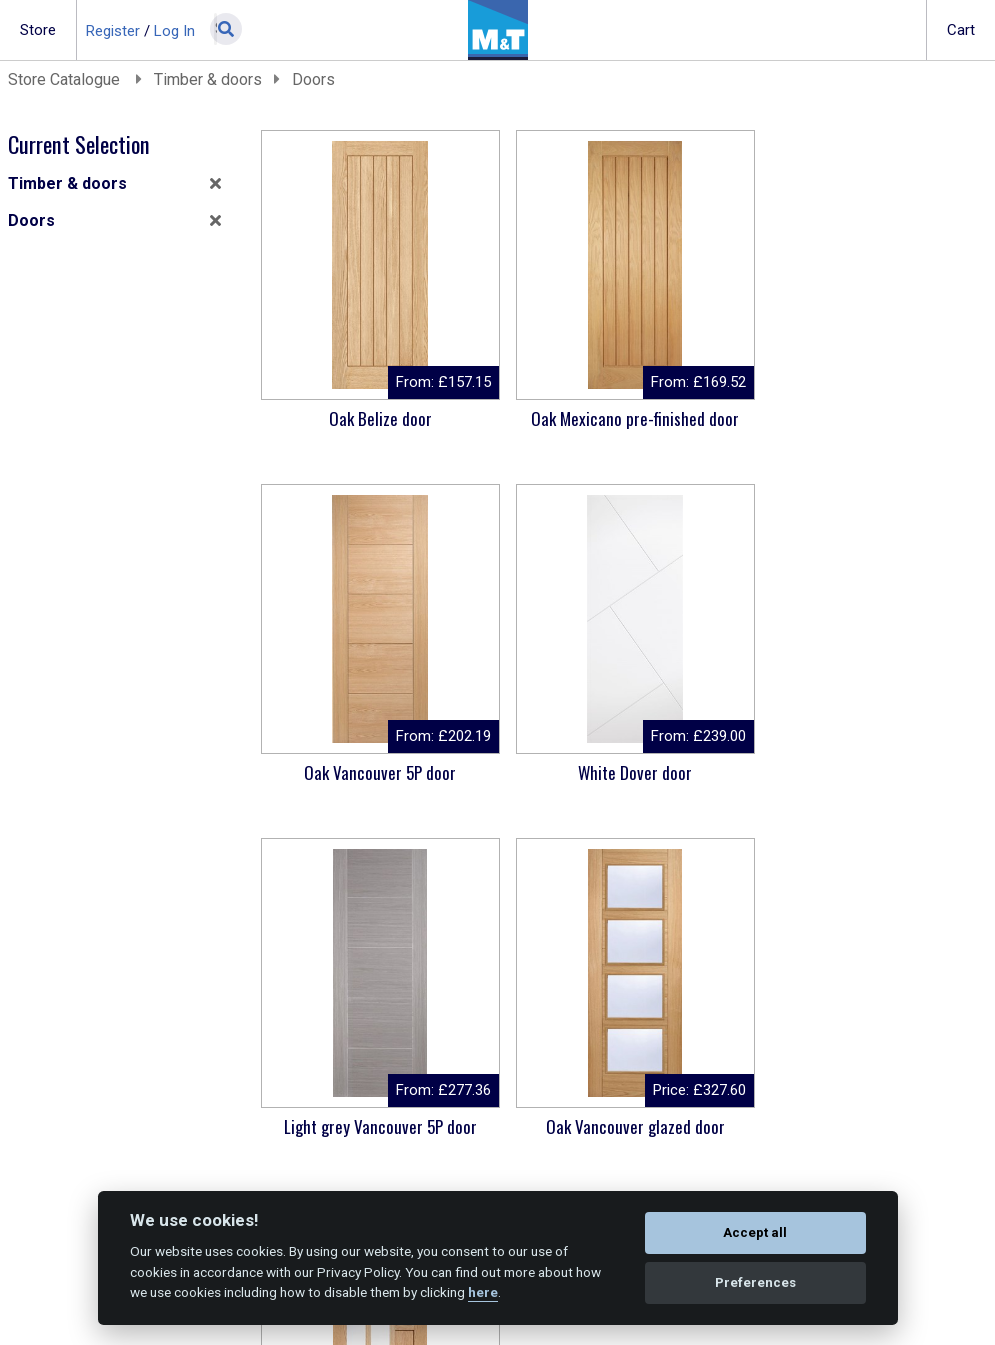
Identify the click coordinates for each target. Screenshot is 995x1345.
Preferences (755, 1282)
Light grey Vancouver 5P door (619, 772)
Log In (174, 31)
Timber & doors (208, 79)
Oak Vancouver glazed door (864, 772)
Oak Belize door (375, 418)
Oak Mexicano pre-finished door (620, 418)
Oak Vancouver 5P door (864, 418)
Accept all (755, 1232)
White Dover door (375, 772)
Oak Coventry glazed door (375, 1126)
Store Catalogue (66, 79)
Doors (313, 79)
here (483, 1292)
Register (113, 31)
